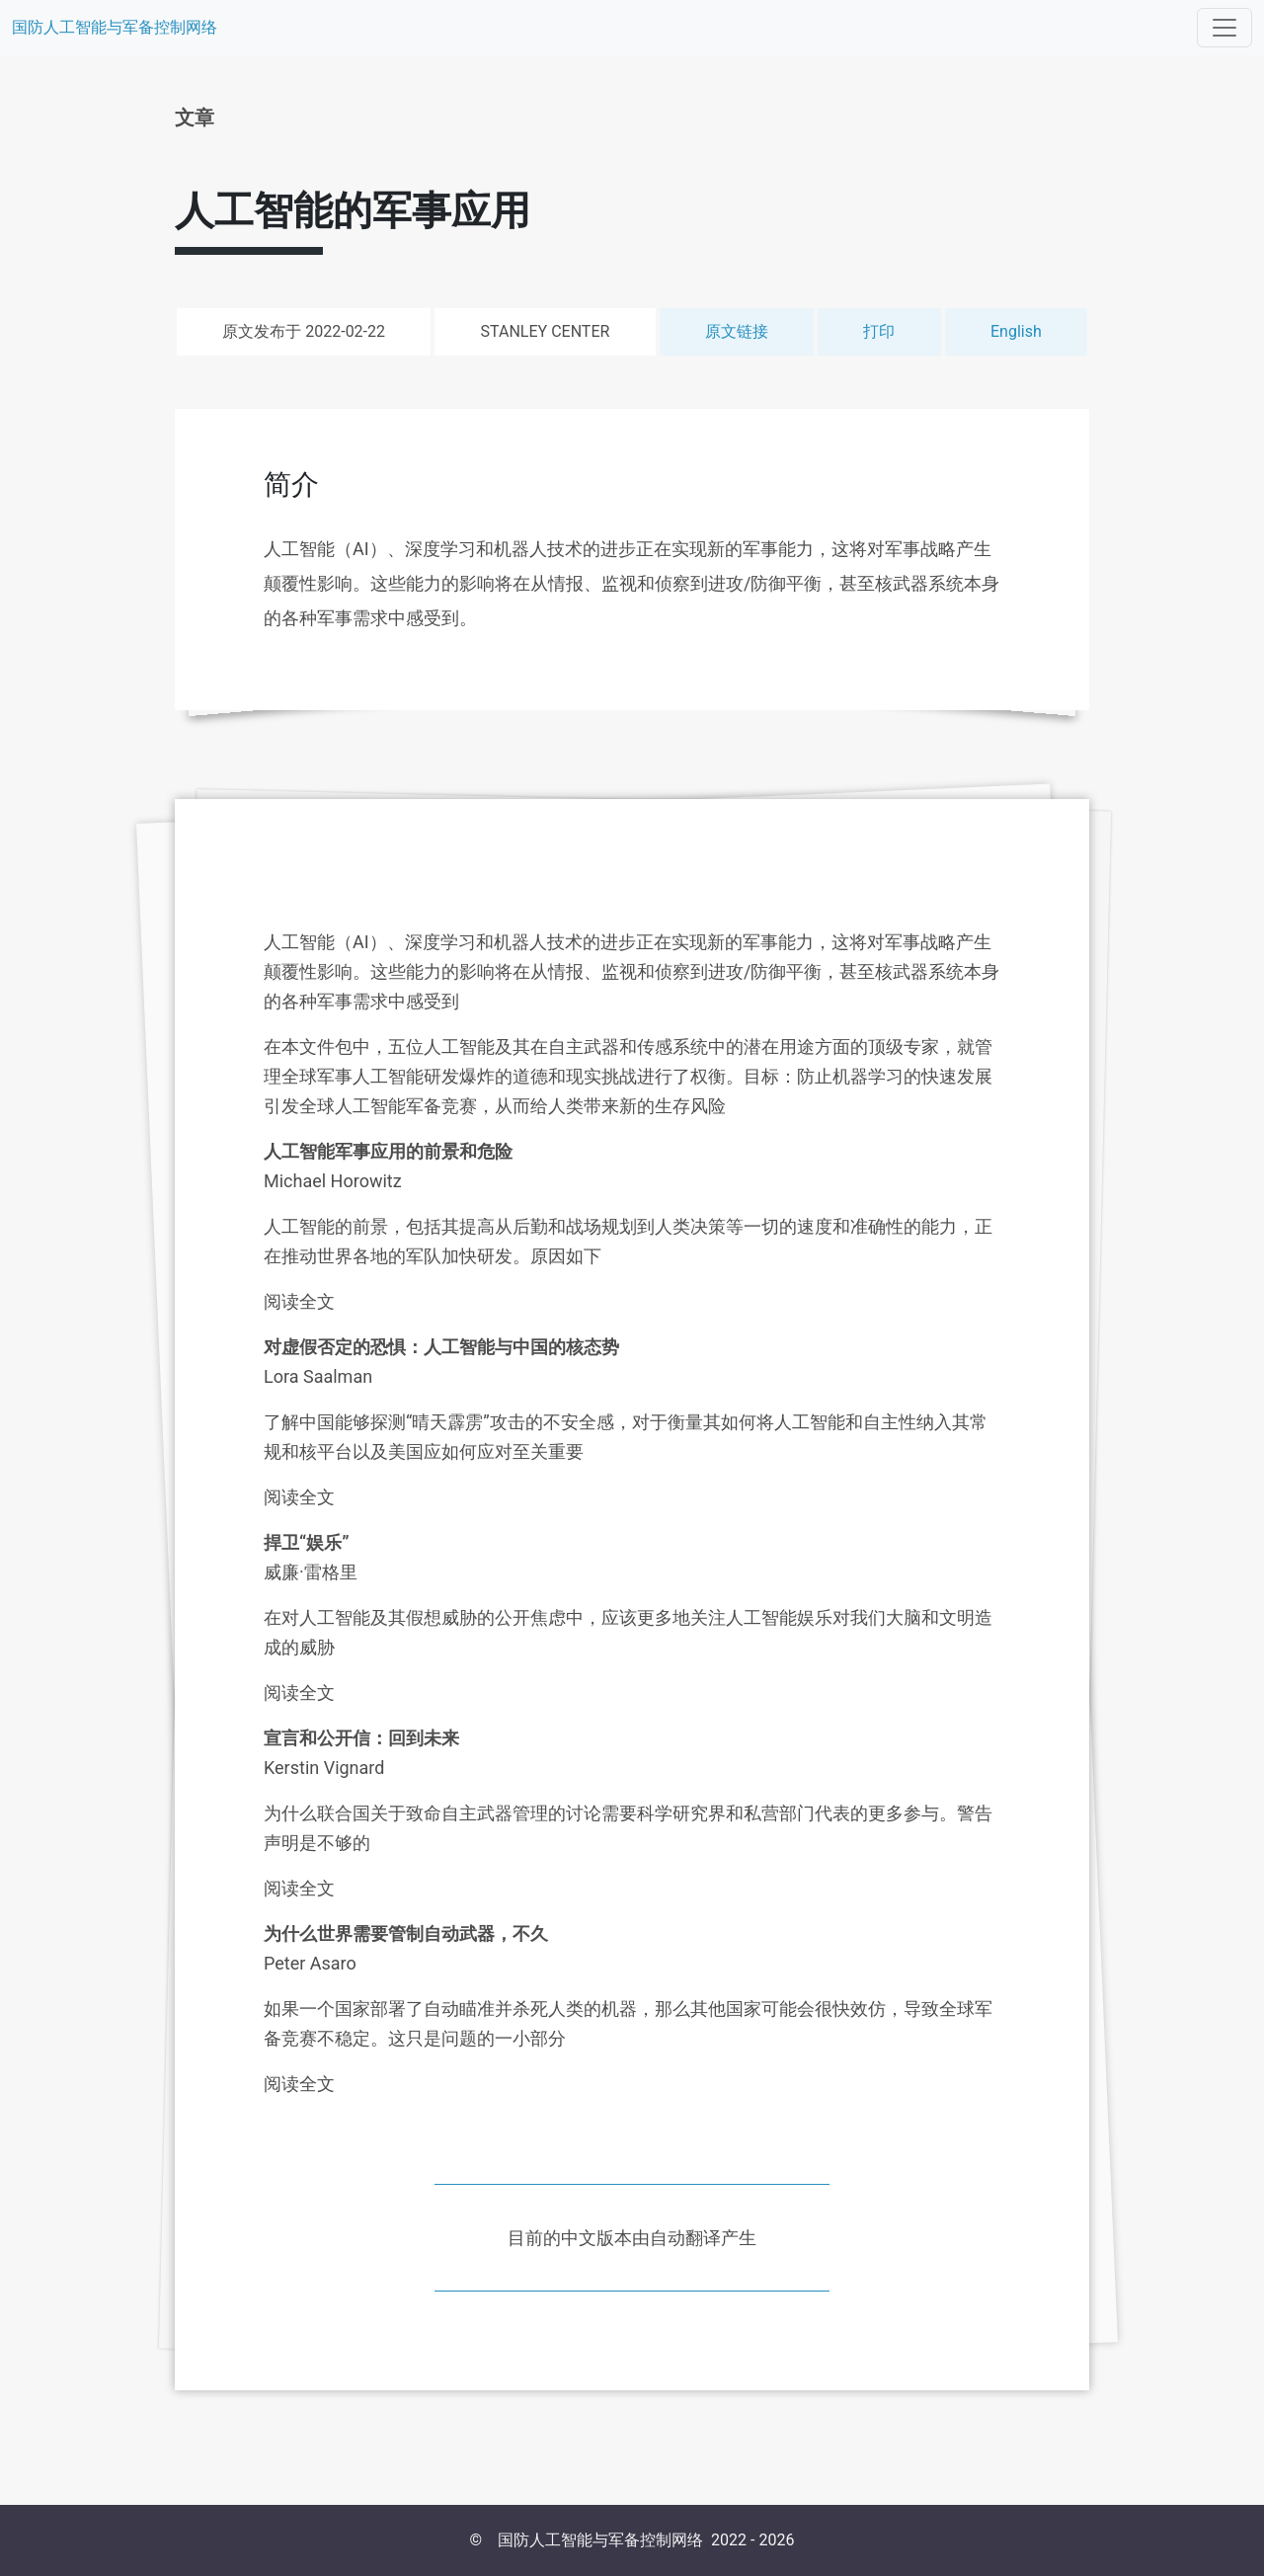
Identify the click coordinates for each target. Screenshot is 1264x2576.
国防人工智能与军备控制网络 (114, 27)
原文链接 (736, 331)
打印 (879, 331)
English (1016, 331)
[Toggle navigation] (1224, 27)
